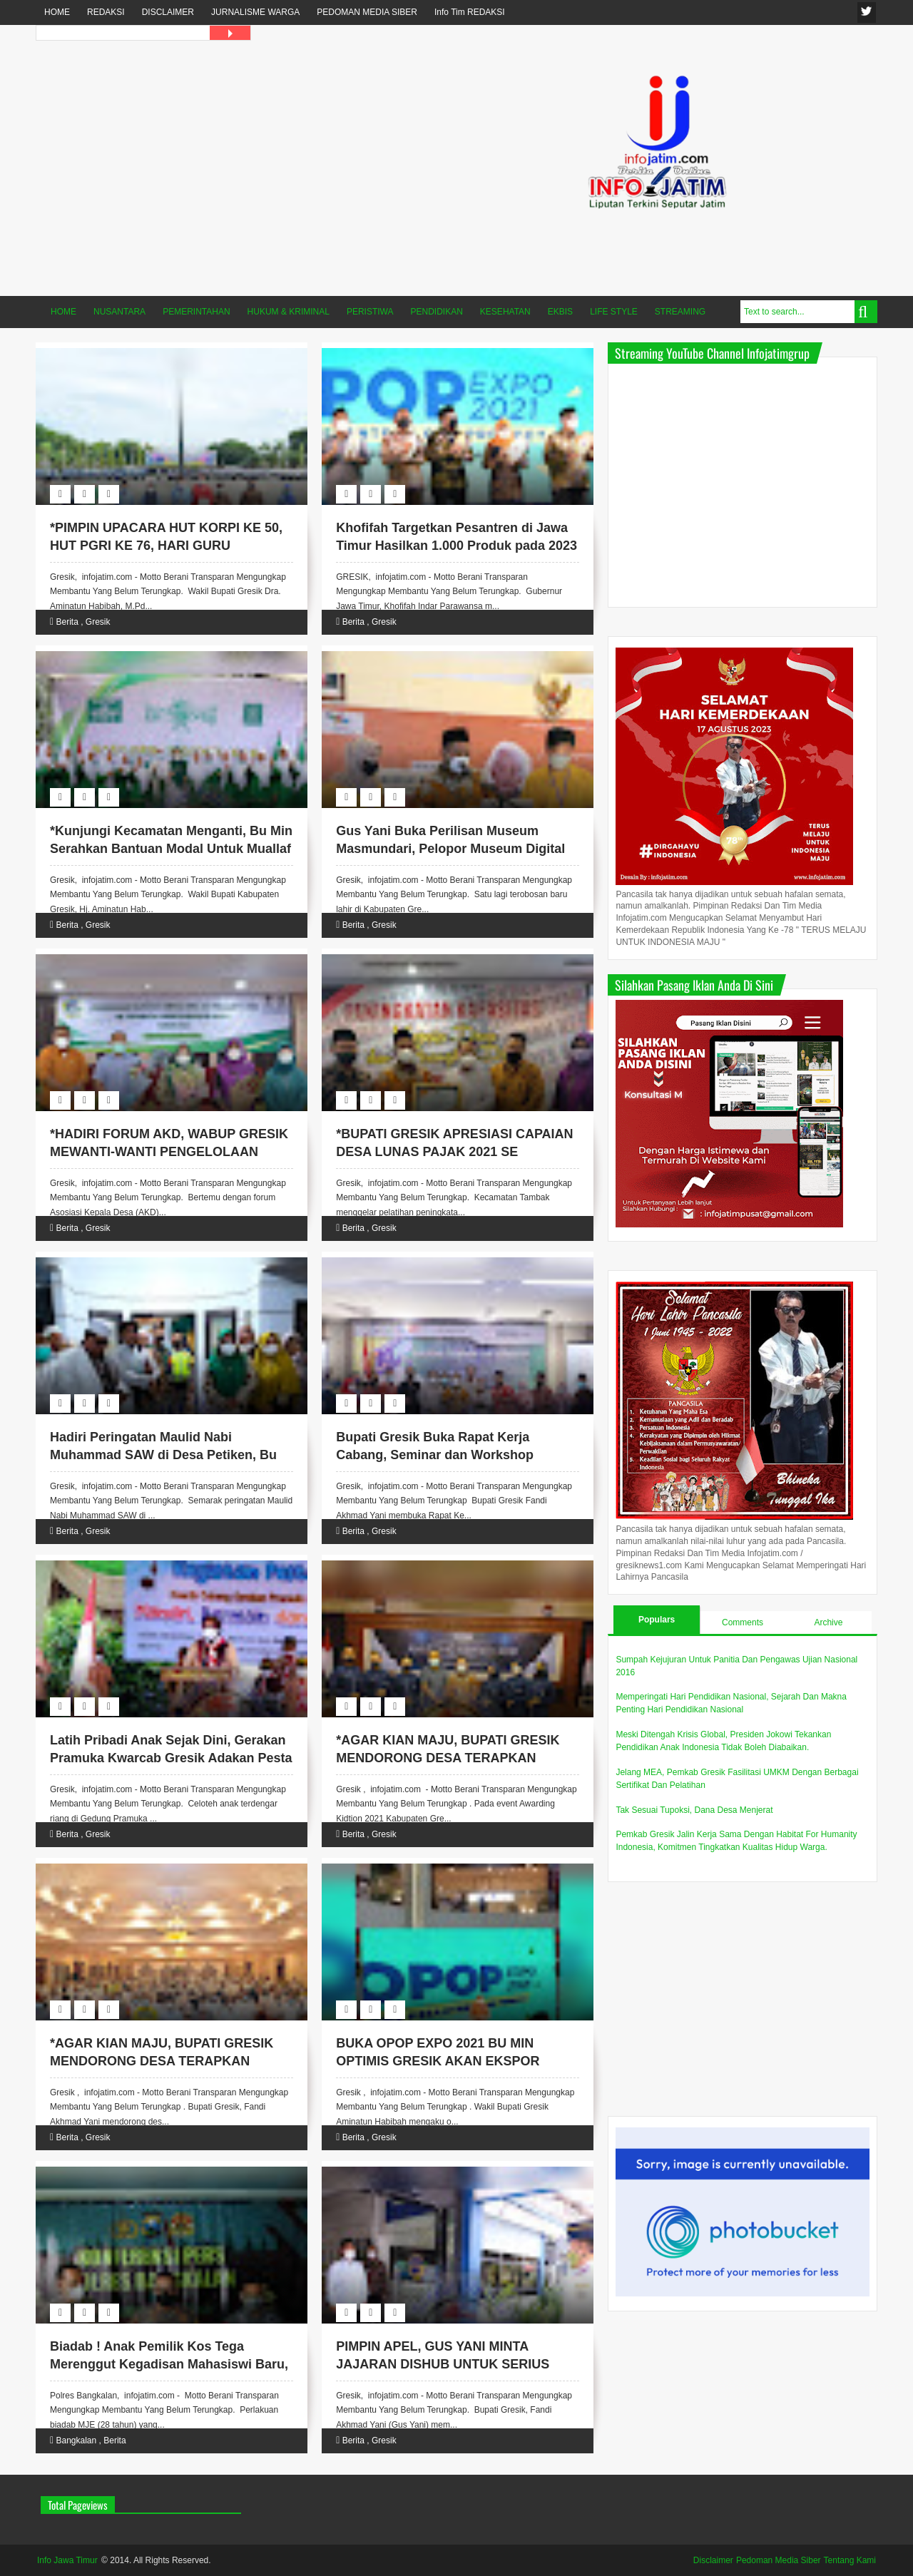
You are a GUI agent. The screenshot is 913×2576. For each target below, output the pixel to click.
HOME (57, 12)
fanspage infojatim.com (866, 12)
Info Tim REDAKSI (469, 12)
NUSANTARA (119, 312)
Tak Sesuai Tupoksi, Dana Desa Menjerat (694, 1810)
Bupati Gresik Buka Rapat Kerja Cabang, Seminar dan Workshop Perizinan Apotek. (435, 1455)
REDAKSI (106, 12)
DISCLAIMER (168, 12)
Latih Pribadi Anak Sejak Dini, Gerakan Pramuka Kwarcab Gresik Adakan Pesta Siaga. (171, 1758)
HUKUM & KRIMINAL (289, 312)
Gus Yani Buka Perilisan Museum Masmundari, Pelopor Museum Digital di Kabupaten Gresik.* (450, 849)
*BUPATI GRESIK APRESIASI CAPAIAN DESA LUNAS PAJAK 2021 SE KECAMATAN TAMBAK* (454, 1152)
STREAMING (680, 312)
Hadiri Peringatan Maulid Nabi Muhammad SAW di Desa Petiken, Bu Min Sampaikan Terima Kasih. (163, 1455)
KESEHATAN (505, 312)
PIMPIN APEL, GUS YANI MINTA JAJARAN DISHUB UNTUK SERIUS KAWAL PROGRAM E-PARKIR (442, 2364)
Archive (828, 1622)
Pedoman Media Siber (778, 2560)
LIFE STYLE (614, 312)
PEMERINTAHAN (196, 312)
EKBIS (560, 312)
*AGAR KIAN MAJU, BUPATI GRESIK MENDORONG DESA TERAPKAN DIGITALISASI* (447, 1758)
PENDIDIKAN (437, 312)
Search (866, 311)
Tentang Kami (850, 2560)
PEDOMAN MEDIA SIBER (367, 12)
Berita (67, 622)
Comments (742, 1622)
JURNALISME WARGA (255, 12)
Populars (656, 1620)
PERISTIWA (370, 312)
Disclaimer (713, 2560)
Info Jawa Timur (67, 2560)
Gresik (98, 622)
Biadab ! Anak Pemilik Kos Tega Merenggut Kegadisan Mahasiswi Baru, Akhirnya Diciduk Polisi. (169, 2364)
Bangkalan (76, 2440)
